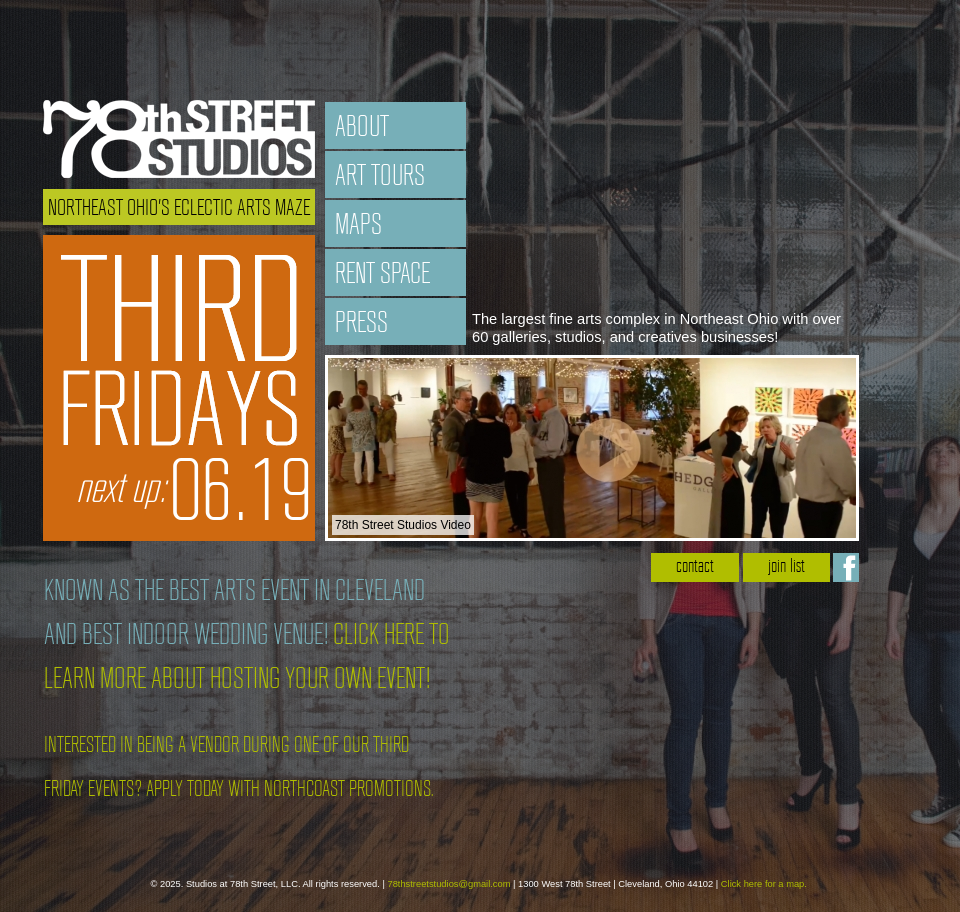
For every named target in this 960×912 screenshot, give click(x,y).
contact (695, 567)
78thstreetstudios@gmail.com (448, 884)
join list (786, 567)
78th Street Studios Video (403, 525)
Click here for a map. (764, 884)
